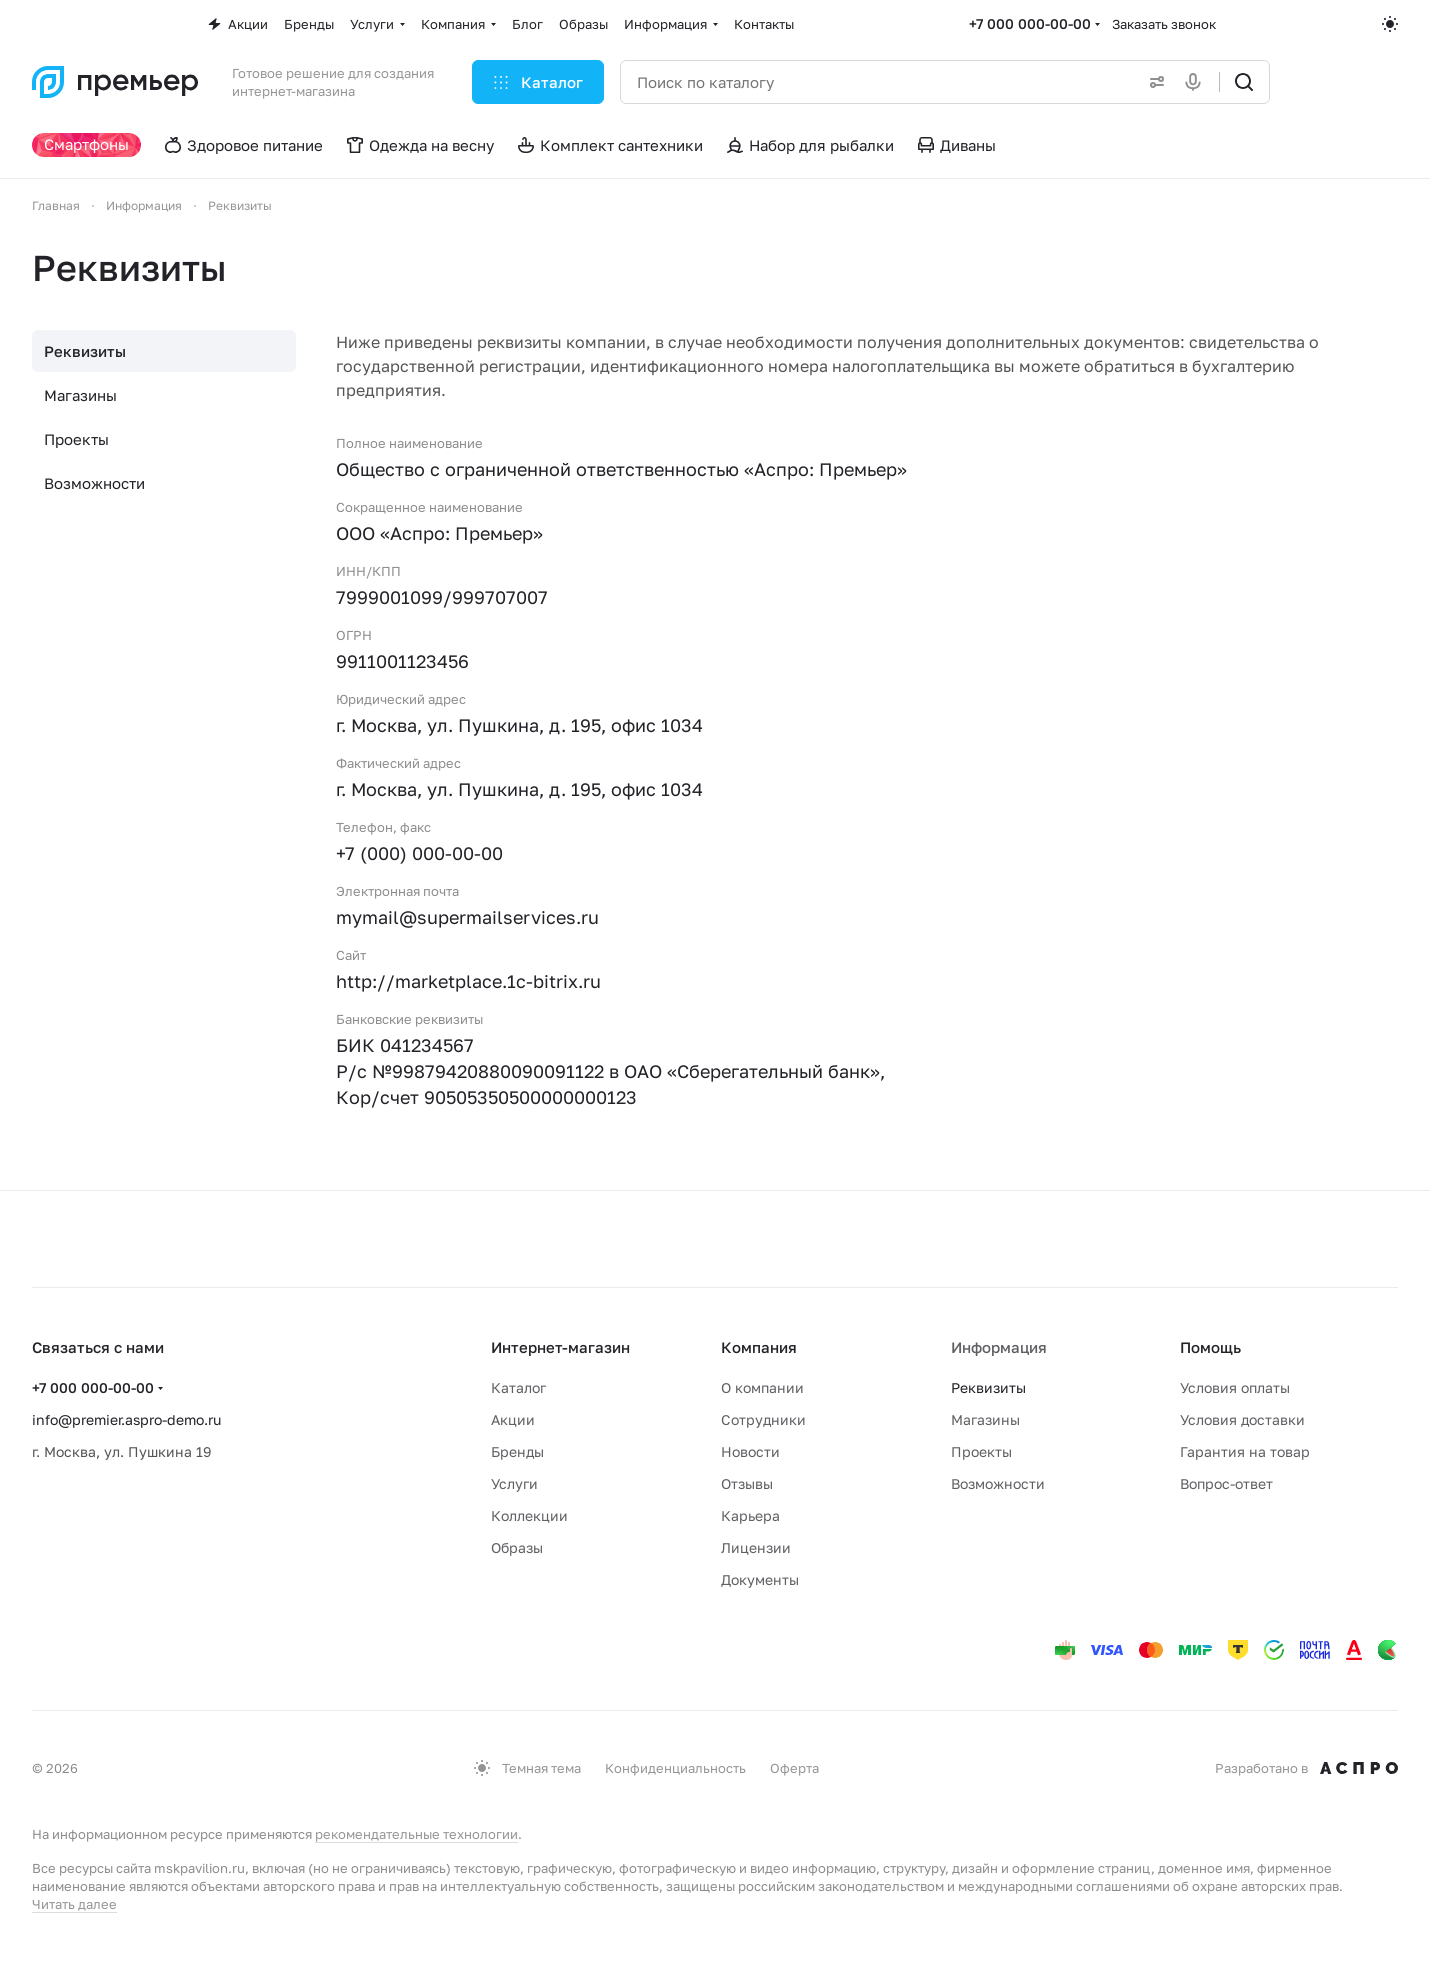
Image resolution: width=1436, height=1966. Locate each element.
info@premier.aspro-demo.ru (126, 1419)
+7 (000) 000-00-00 (419, 853)
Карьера (750, 1515)
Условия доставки (1242, 1419)
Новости (750, 1451)
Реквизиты (85, 351)
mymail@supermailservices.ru (467, 917)
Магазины (80, 395)
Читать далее (74, 1904)
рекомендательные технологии (416, 1834)
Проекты (76, 439)
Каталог (518, 1387)
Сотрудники (763, 1419)
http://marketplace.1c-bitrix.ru (468, 981)
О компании (762, 1387)
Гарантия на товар (1245, 1451)
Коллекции (529, 1515)
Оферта (794, 1768)
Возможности (94, 483)
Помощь (1210, 1347)
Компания (759, 1347)
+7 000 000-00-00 (1030, 23)
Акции (513, 1419)
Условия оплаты (1235, 1387)
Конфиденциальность (675, 1768)
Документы (760, 1579)
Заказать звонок (1164, 24)
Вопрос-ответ (1226, 1483)
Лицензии (756, 1547)
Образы (517, 1547)
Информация (999, 1347)
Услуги (514, 1483)
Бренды (517, 1451)
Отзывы (747, 1483)
